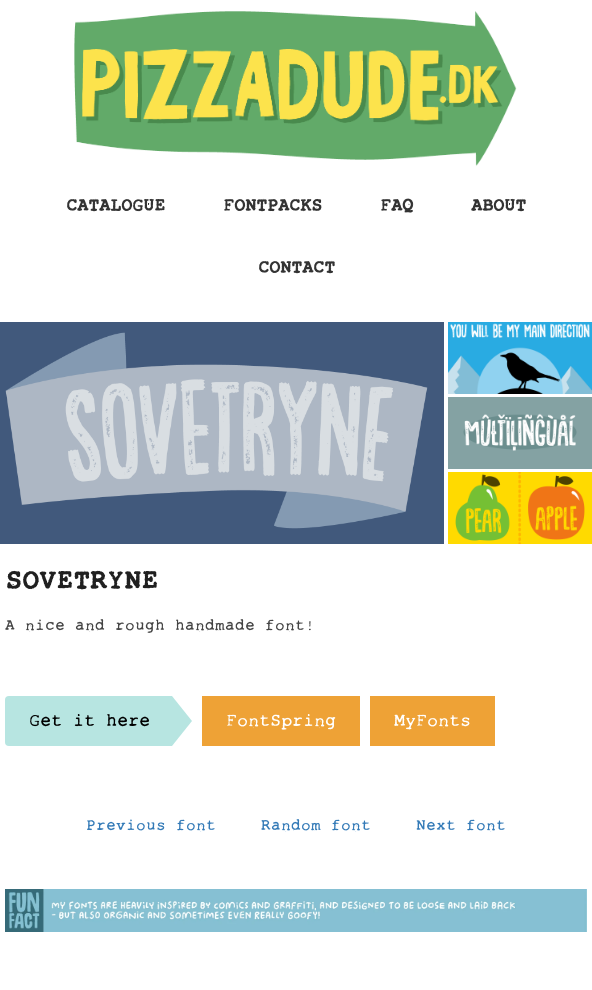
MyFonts (432, 726)
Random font (316, 830)
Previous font (151, 830)
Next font (461, 830)
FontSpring (281, 726)
